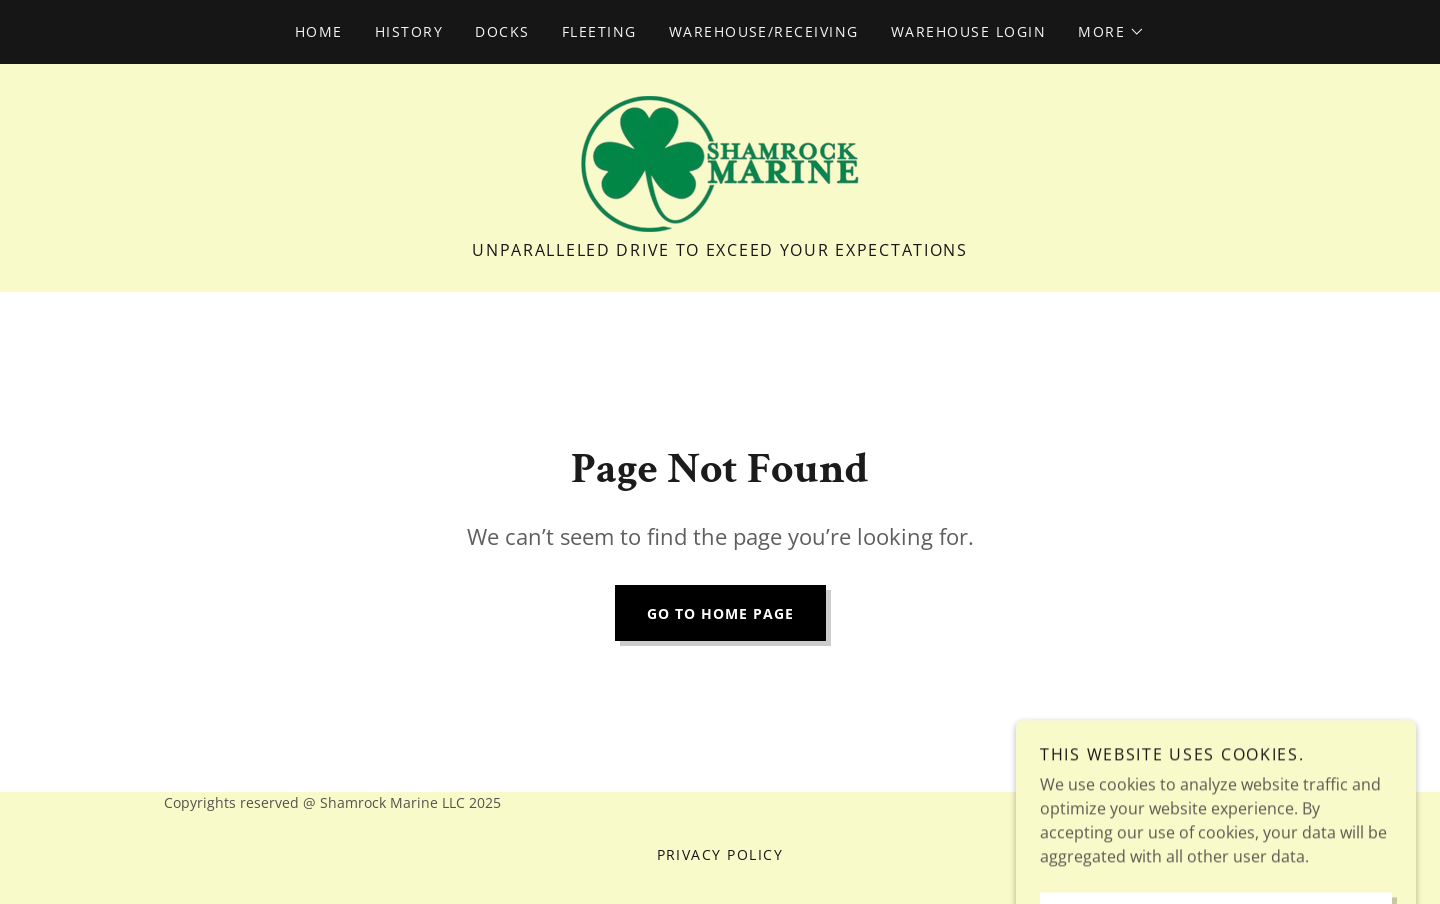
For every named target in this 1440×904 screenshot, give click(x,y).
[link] (720, 162)
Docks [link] (502, 31)
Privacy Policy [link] (720, 854)
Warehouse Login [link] (968, 31)
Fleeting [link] (599, 31)
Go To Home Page (720, 613)
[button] (1111, 32)
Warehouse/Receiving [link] (764, 31)
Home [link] (319, 31)
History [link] (409, 31)
